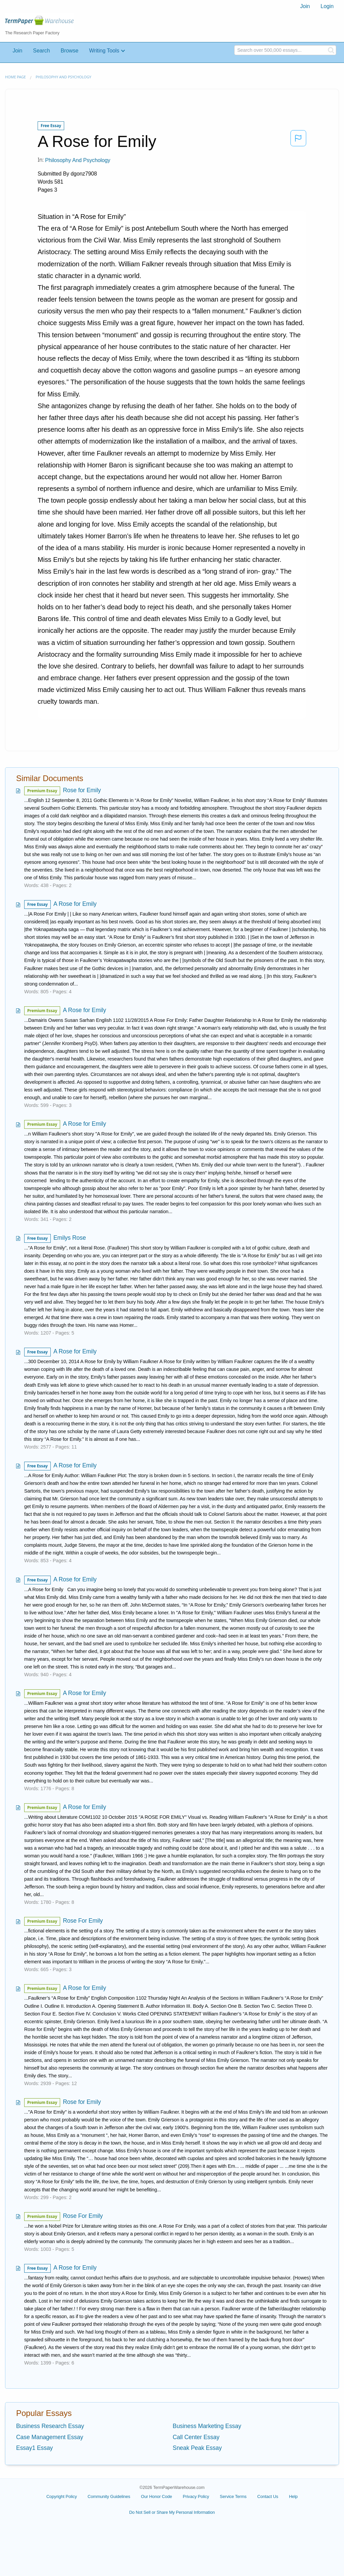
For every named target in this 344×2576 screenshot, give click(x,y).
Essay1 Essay (34, 2448)
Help (293, 2496)
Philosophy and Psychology (63, 76)
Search (41, 50)
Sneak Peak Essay (197, 2448)
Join (305, 6)
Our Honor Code (156, 2496)
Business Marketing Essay (207, 2426)
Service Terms (233, 2496)
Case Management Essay (49, 2437)
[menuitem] (305, 6)
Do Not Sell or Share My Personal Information (172, 2512)
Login (327, 6)
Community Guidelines (109, 2496)
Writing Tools (104, 50)
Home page (15, 76)
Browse (69, 50)
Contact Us (267, 2496)
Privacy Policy (196, 2496)
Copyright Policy (61, 2496)
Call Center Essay (196, 2437)
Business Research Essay (50, 2426)
